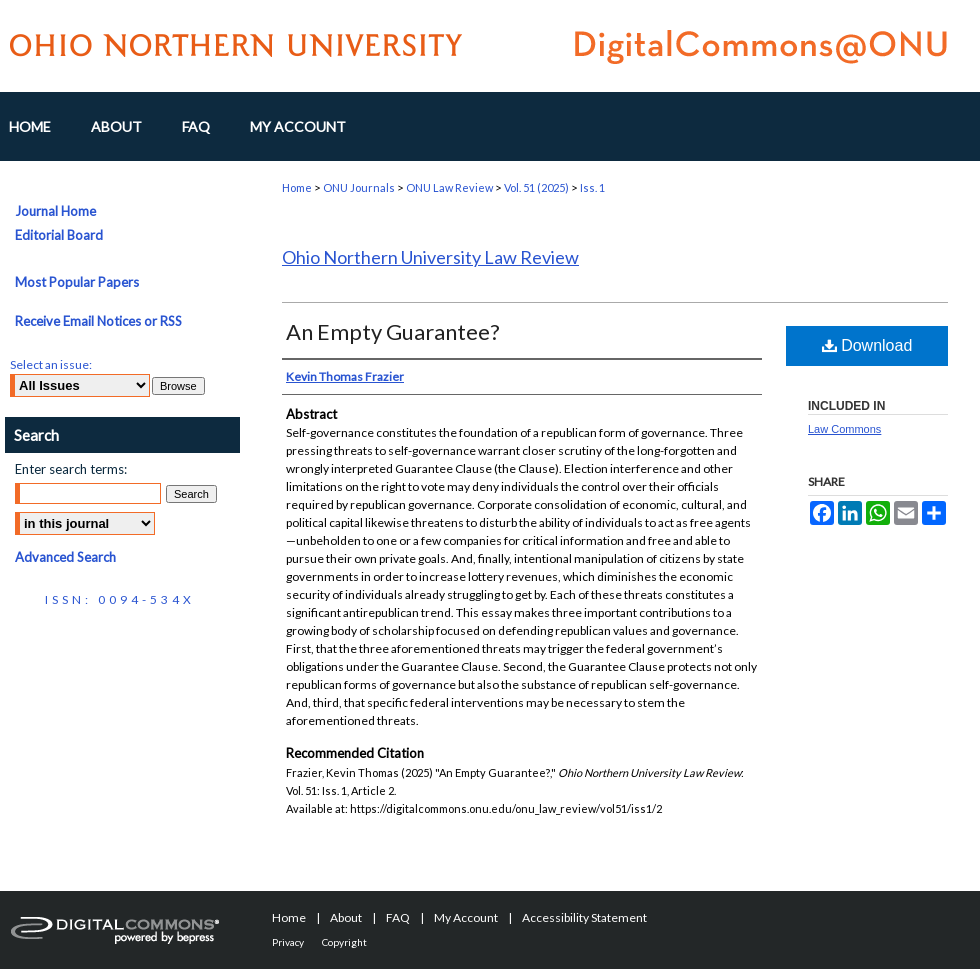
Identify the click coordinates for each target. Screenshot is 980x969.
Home (297, 187)
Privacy (288, 942)
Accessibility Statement (584, 917)
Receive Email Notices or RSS (98, 321)
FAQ (398, 917)
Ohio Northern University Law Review (430, 257)
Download (867, 345)
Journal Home (55, 211)
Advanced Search (65, 557)
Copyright (344, 942)
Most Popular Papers (77, 282)
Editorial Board (59, 235)
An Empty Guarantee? (393, 331)
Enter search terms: (71, 469)
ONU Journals (359, 187)
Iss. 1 (592, 187)
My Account (466, 917)
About (346, 917)
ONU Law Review (449, 187)
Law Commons (844, 429)
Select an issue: (51, 364)
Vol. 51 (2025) (536, 187)
